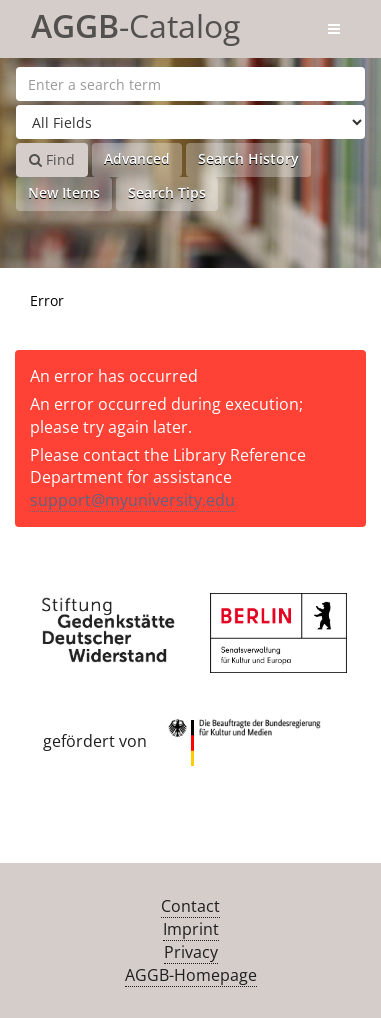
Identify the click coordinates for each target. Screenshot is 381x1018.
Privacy (191, 952)
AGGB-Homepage (191, 975)
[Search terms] (190, 84)
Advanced (137, 158)
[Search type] (190, 122)
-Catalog (135, 22)
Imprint (191, 929)
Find (52, 159)
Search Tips (167, 192)
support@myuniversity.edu (132, 500)
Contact (190, 906)
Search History (248, 158)
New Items (64, 192)
